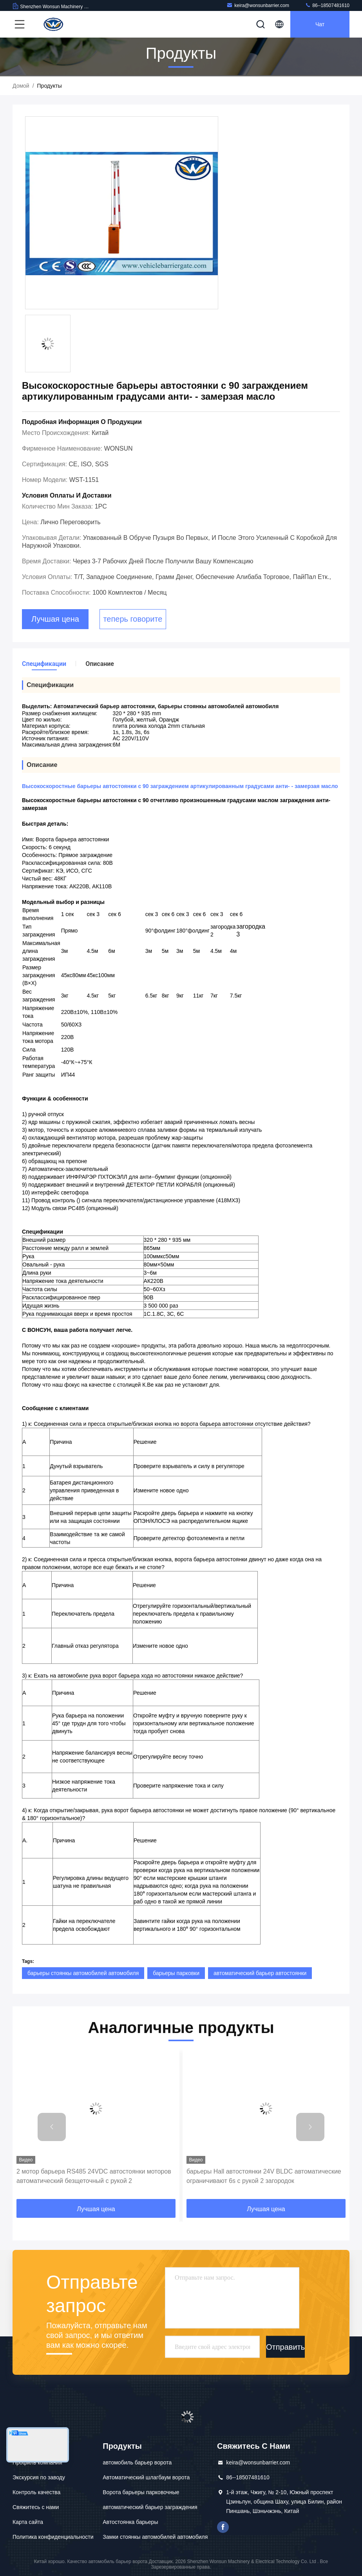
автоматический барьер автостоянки (260, 1973)
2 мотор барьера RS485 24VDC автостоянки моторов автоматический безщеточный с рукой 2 (93, 2176)
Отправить (285, 2346)
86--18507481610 (327, 5)
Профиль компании (37, 2462)
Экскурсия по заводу (39, 2477)
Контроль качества (36, 2492)
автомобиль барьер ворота (137, 2462)
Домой (21, 86)
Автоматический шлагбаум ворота (146, 2477)
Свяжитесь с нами (36, 2507)
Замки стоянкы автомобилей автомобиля (155, 2537)
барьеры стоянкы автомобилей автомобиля (83, 1973)
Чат (319, 24)
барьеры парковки (176, 1973)
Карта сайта (28, 2522)
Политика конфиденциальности (53, 2537)
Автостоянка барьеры (130, 2522)
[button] (52, 2127)
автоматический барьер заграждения (150, 2507)
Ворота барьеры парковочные (141, 2492)
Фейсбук (223, 2527)
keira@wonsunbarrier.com (257, 5)
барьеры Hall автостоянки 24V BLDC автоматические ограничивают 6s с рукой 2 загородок (263, 2176)
